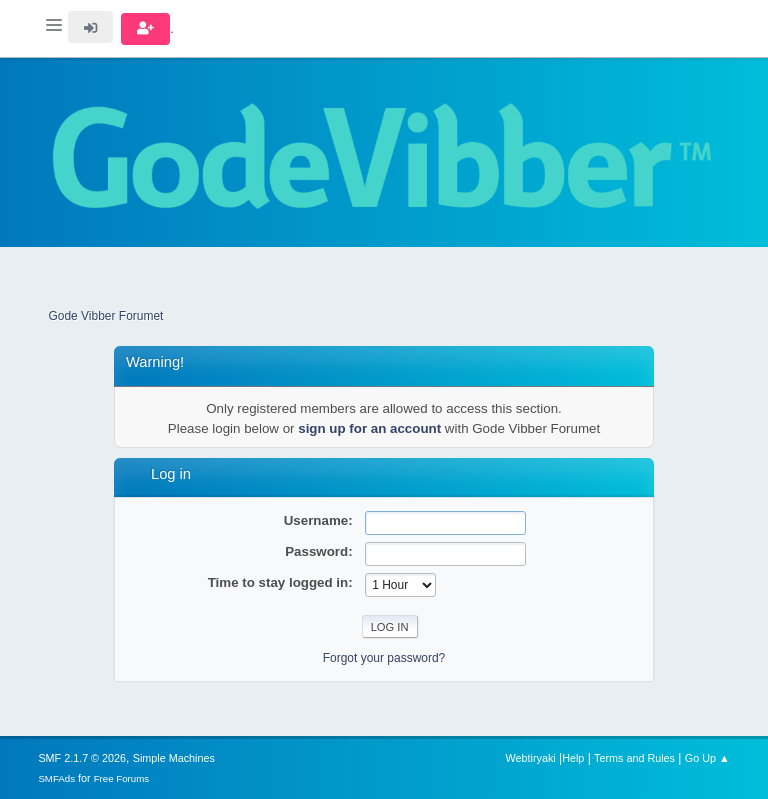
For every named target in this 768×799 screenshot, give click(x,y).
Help (573, 758)
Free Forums (122, 778)
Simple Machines (174, 758)
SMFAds (56, 778)
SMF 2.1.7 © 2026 (82, 758)
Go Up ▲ (707, 758)
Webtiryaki (531, 758)
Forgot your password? (384, 658)
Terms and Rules (634, 758)
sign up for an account (369, 428)
